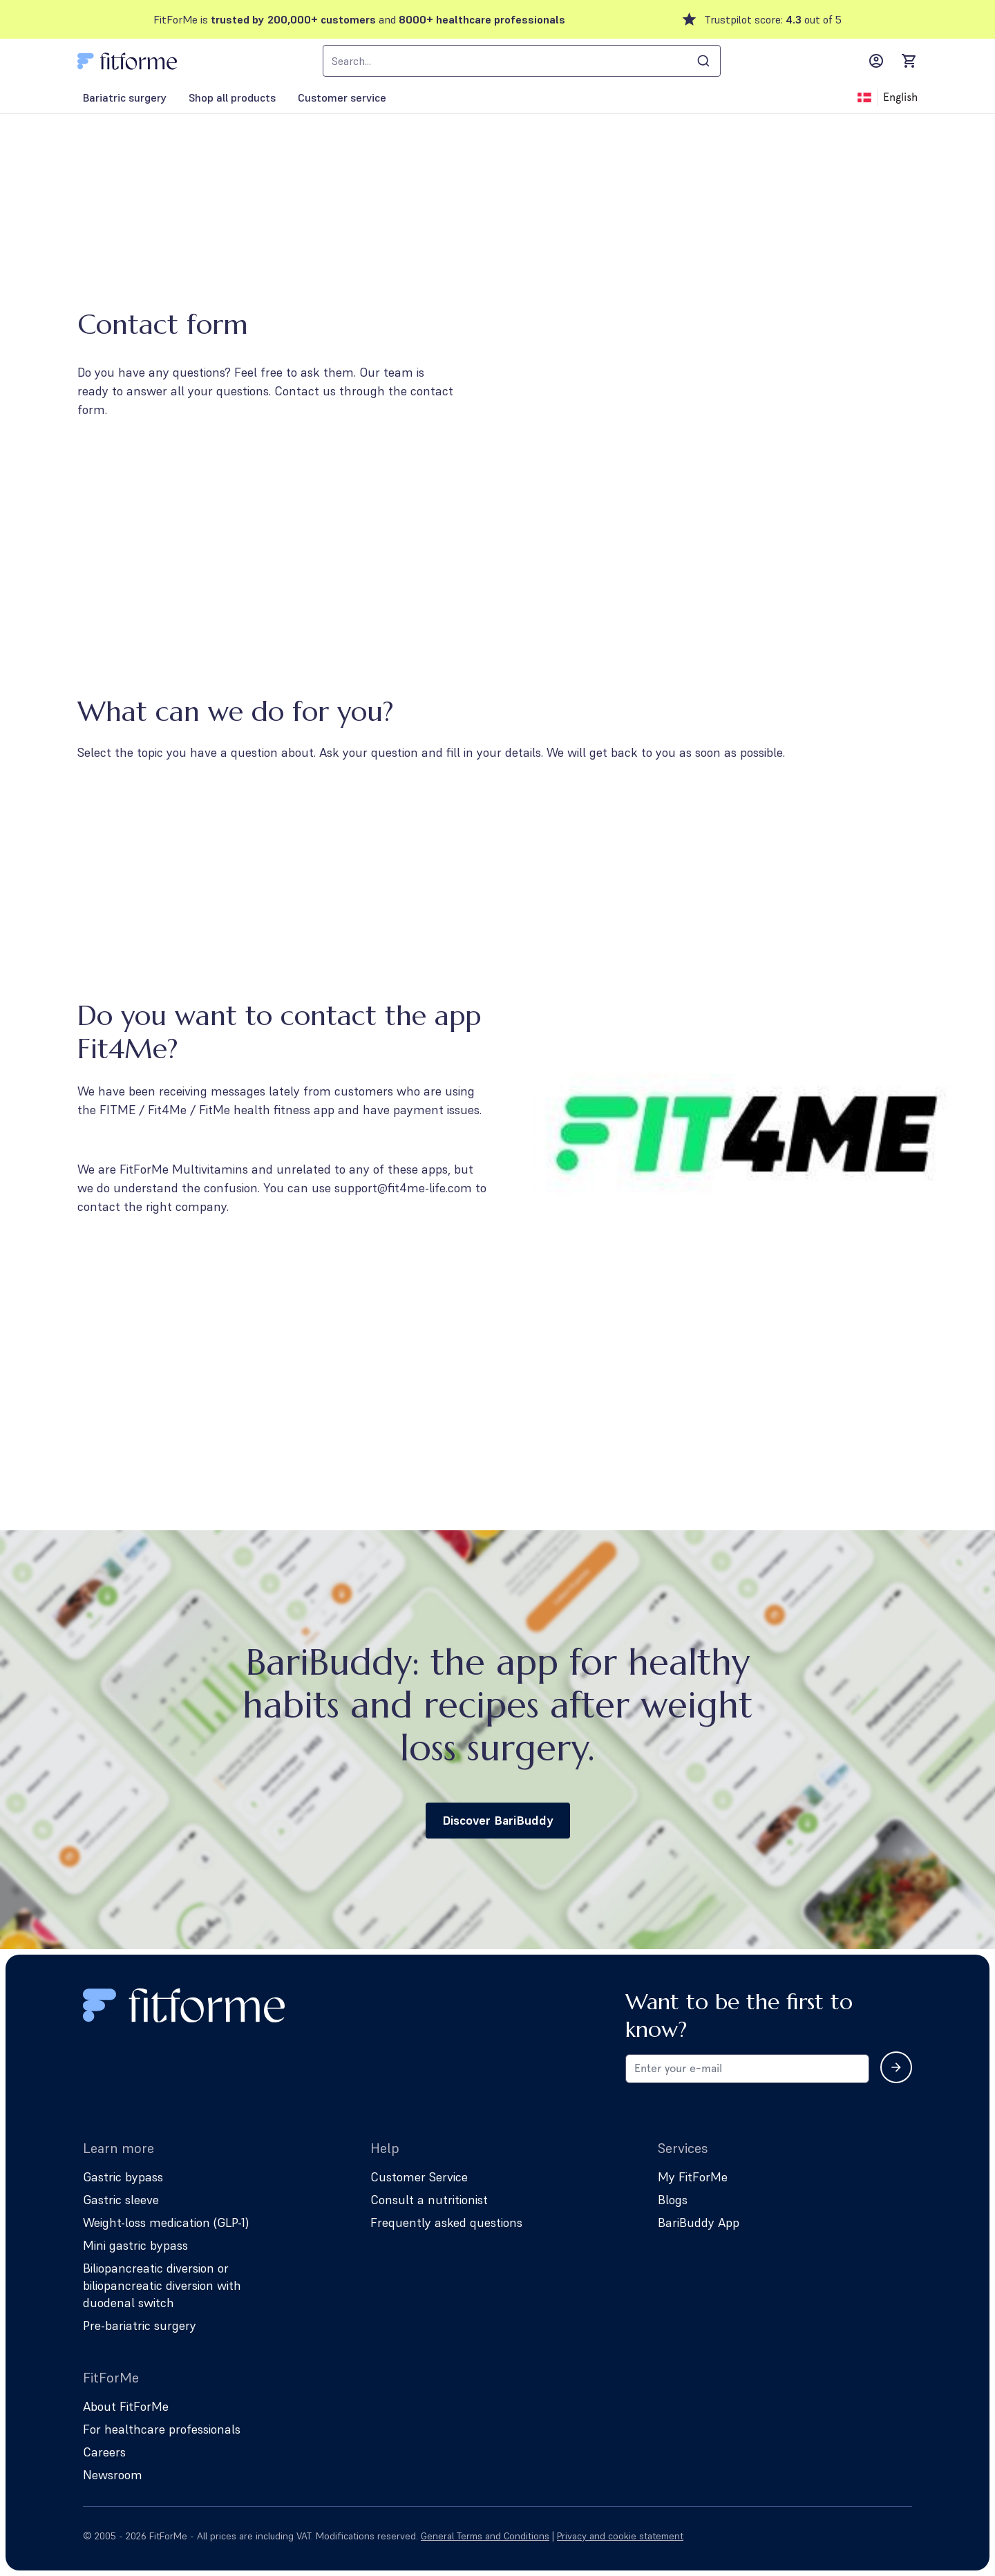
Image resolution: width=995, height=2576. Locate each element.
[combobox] (522, 61)
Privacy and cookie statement (620, 2536)
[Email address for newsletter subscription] (747, 2068)
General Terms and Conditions (485, 2536)
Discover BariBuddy (497, 1820)
